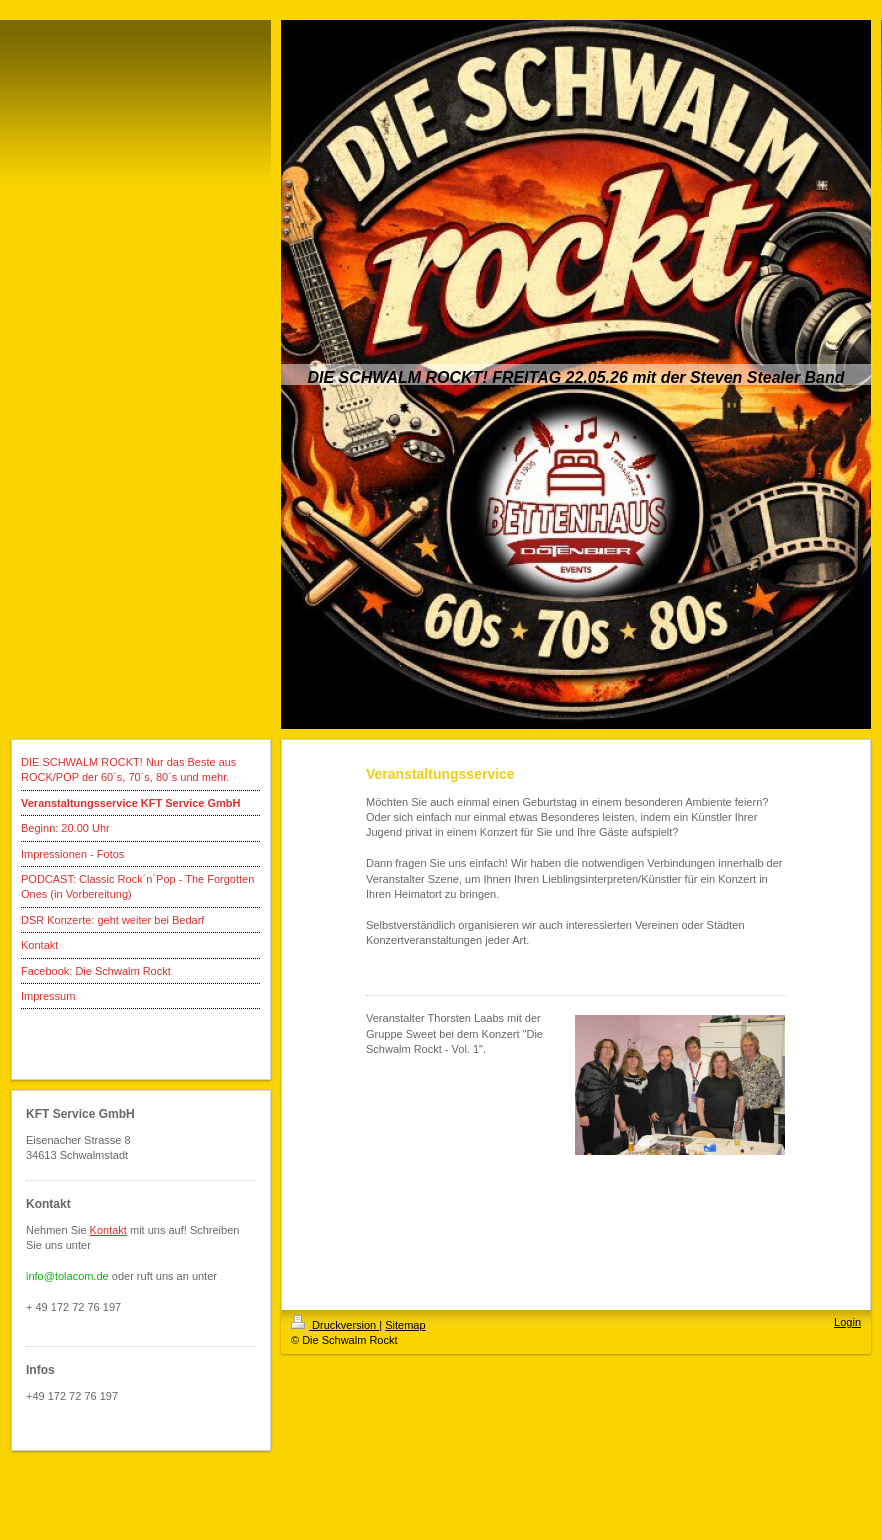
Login (847, 1322)
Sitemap (405, 1325)
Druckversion (335, 1325)
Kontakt (108, 1230)
